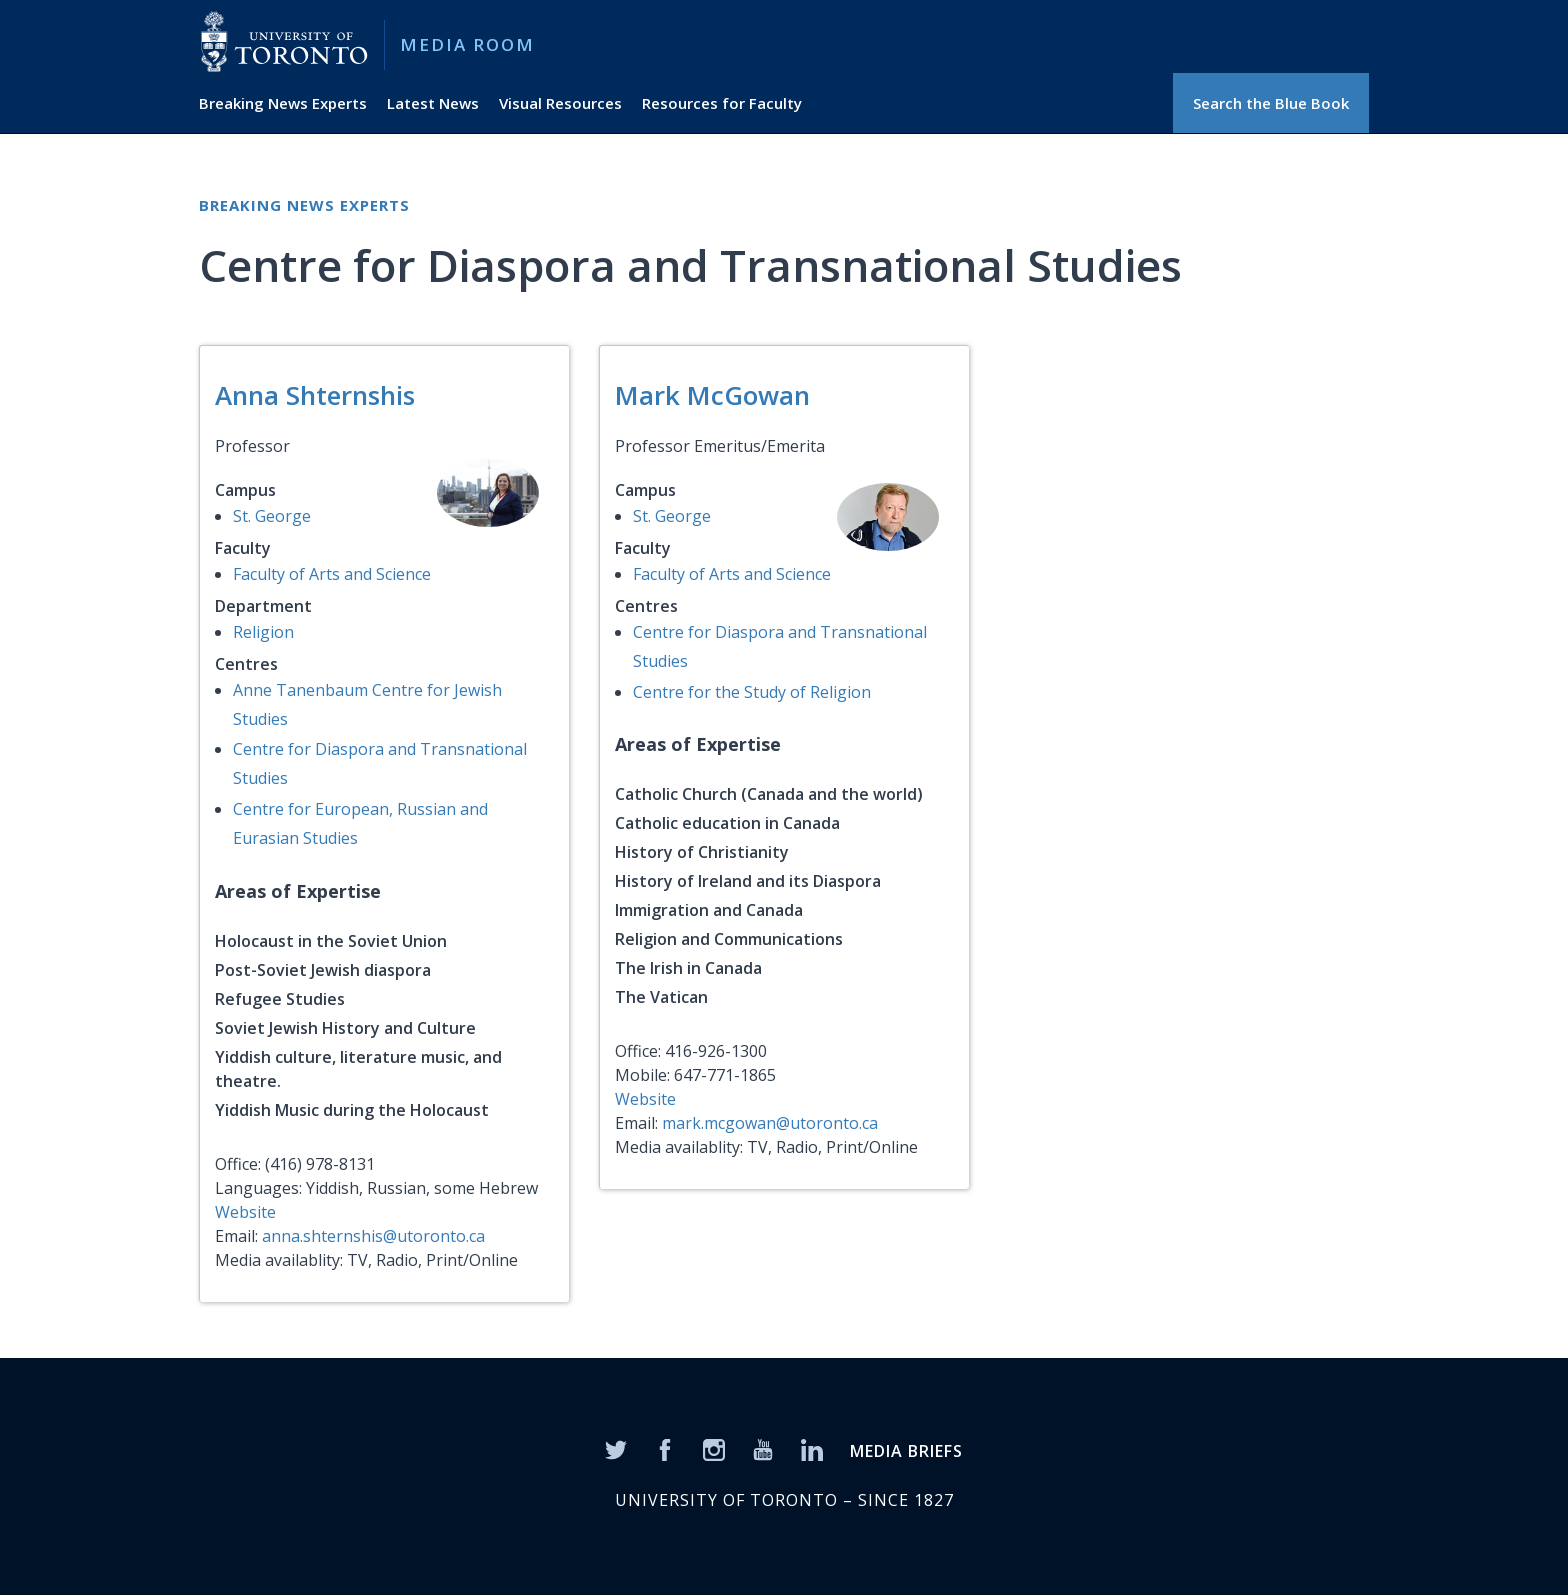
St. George (272, 516)
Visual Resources (560, 103)
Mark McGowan (712, 395)
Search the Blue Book (1271, 103)
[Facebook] (665, 1448)
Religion (263, 632)
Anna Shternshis (315, 395)
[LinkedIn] (812, 1448)
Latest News (433, 103)
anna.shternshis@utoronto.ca (373, 1236)
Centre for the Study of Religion (752, 692)
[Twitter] (616, 1448)
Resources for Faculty (722, 103)
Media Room (467, 44)
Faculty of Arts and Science (332, 574)
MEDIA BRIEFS (906, 1451)
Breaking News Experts (283, 103)
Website (245, 1212)
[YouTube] (763, 1448)
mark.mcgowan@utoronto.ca (770, 1123)
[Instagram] (714, 1448)
